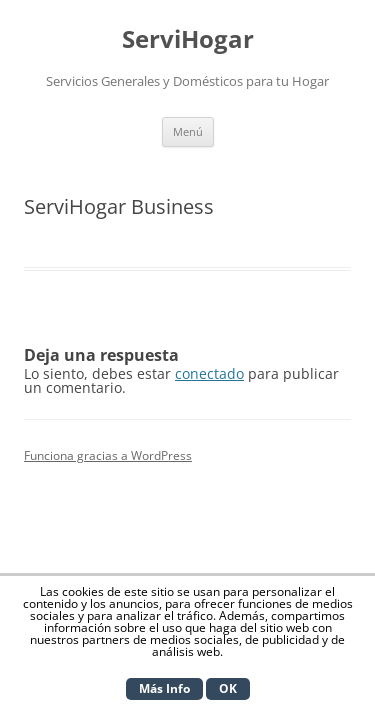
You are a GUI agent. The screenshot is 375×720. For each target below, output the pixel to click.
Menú (188, 131)
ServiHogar (188, 39)
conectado (209, 373)
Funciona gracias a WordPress (108, 455)
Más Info (164, 688)
